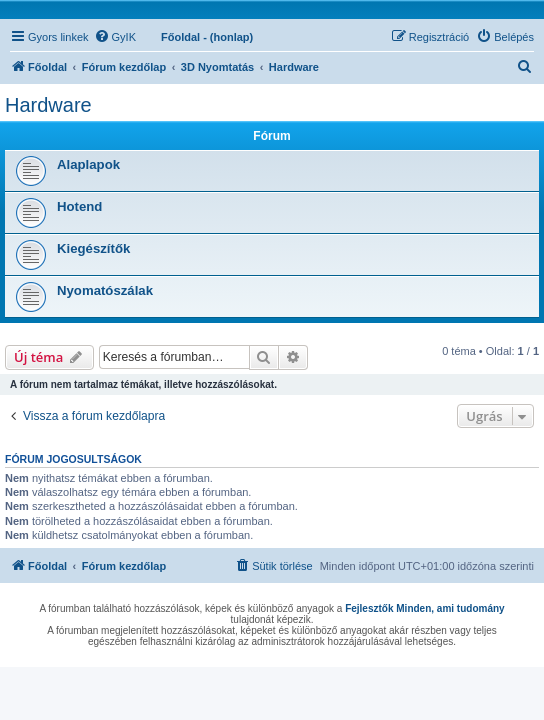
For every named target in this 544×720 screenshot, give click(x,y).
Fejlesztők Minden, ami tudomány (424, 608)
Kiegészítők (93, 248)
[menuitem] (115, 37)
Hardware (48, 105)
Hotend (79, 206)
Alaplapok (88, 164)
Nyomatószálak (105, 290)
